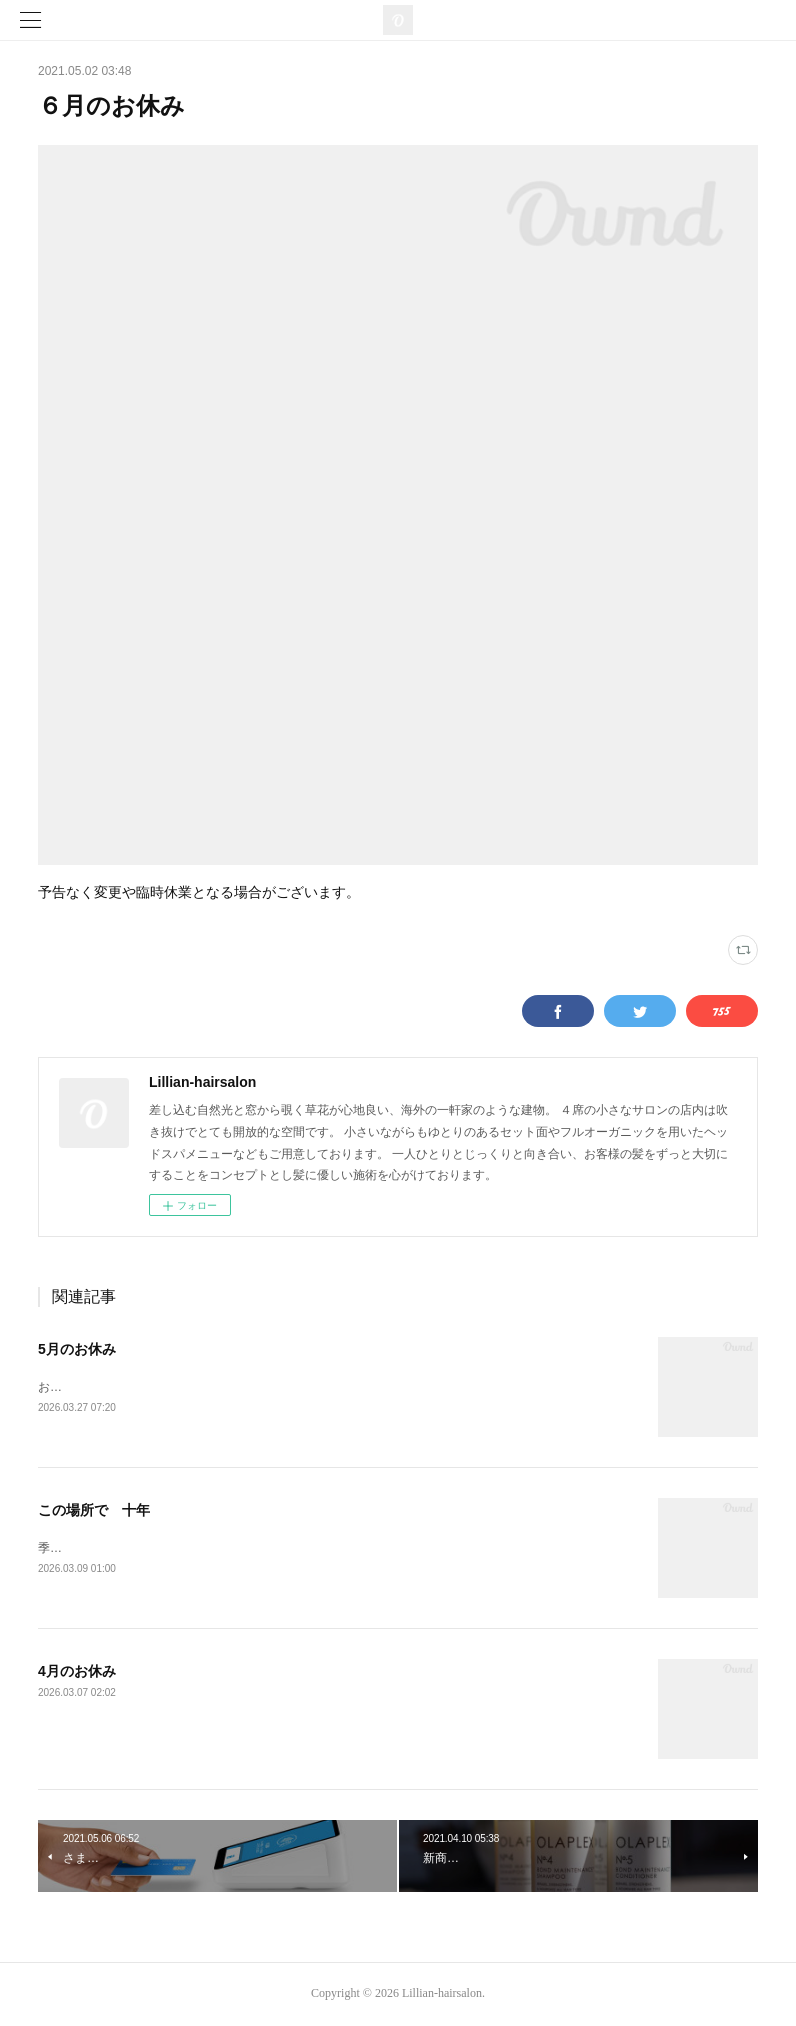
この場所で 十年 (94, 1510)
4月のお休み (77, 1672)
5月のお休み (77, 1349)
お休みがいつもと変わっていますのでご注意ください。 (188, 1387)
